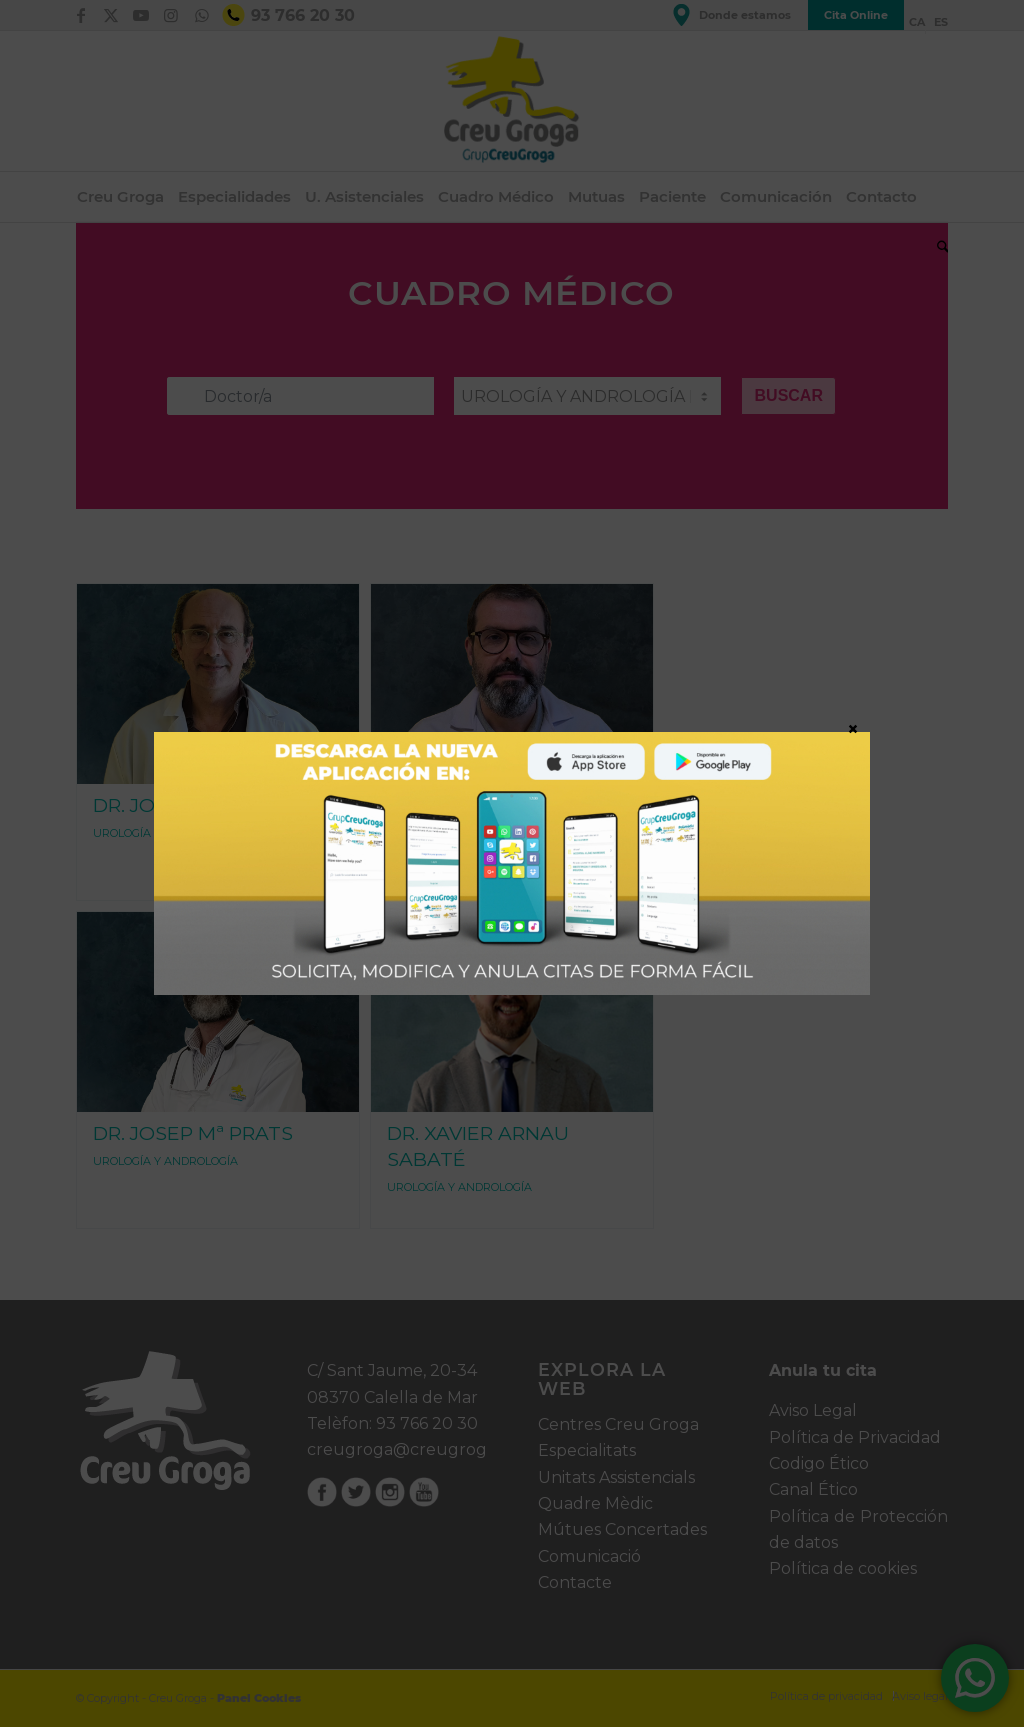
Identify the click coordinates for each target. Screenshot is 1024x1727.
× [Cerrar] (853, 728)
